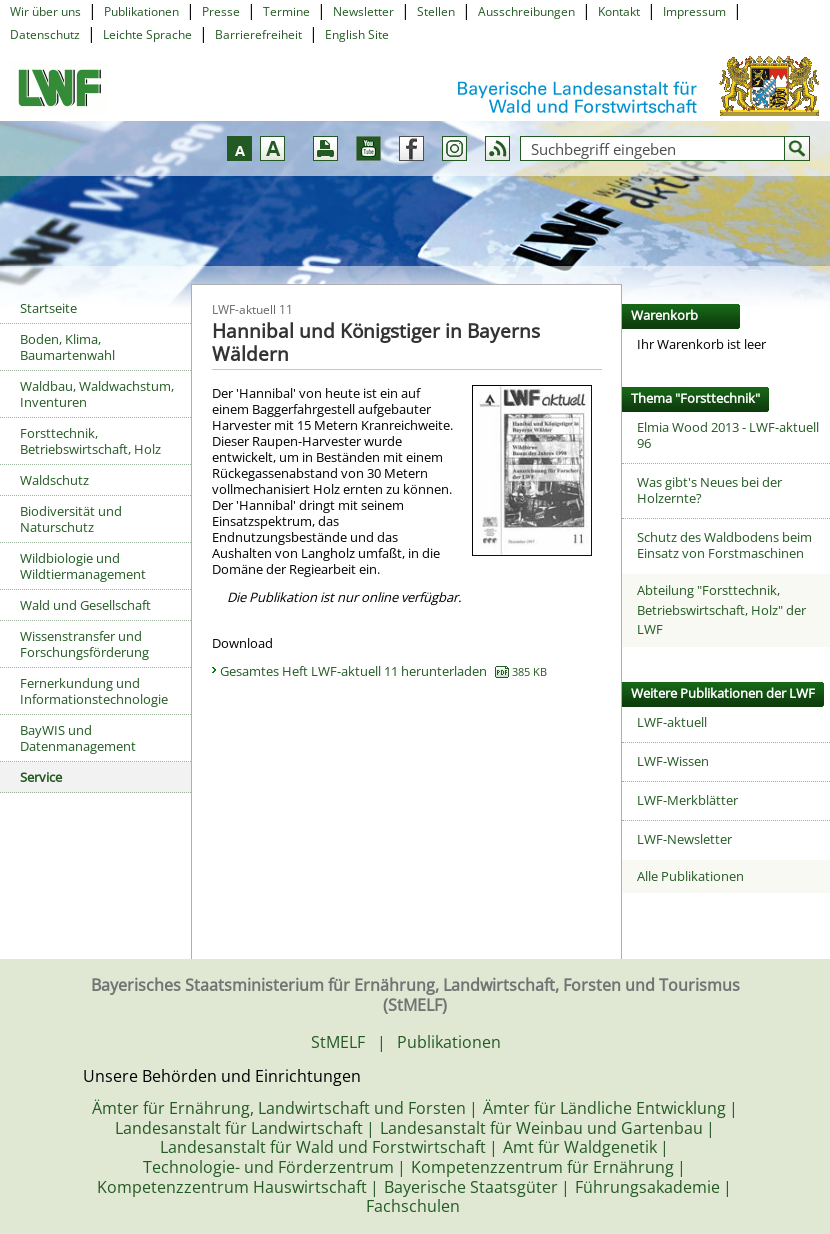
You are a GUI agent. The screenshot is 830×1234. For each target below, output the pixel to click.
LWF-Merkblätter (687, 800)
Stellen (436, 11)
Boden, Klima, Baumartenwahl (67, 347)
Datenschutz (45, 34)
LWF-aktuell (672, 722)
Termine (286, 11)
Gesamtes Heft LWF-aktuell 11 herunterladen (383, 671)
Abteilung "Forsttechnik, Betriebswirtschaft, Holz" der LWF (721, 609)
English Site (357, 34)
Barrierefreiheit (258, 34)
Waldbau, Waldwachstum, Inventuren (97, 394)
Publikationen (141, 11)
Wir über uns (45, 11)
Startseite (48, 308)
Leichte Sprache (147, 34)
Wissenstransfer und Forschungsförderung (84, 644)
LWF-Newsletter (684, 839)
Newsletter (363, 11)
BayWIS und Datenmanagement (78, 738)
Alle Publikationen (690, 876)
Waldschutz (54, 480)
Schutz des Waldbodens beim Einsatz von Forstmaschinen (724, 545)
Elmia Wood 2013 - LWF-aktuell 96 (728, 435)
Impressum (694, 11)
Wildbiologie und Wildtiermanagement (83, 566)
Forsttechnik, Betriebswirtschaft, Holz (90, 441)
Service (41, 777)
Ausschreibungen (526, 11)
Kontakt (619, 11)
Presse (221, 11)
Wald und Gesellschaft (85, 605)
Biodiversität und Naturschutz (71, 519)
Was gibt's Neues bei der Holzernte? (709, 490)
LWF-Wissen (673, 761)
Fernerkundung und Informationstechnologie (94, 691)
